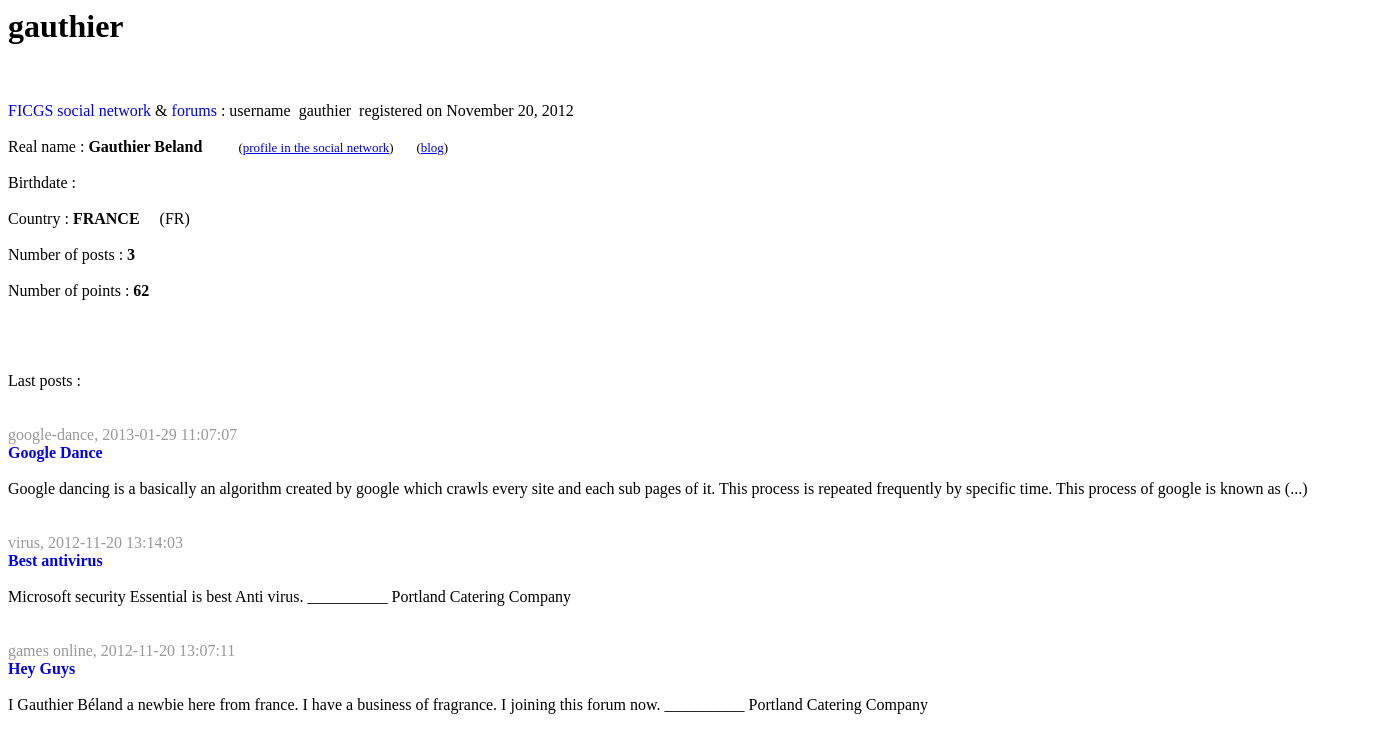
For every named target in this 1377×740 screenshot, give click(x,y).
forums (194, 110)
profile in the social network (316, 147)
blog (432, 147)
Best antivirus (55, 560)
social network (104, 110)
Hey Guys (41, 668)
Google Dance (55, 452)
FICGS (30, 110)
